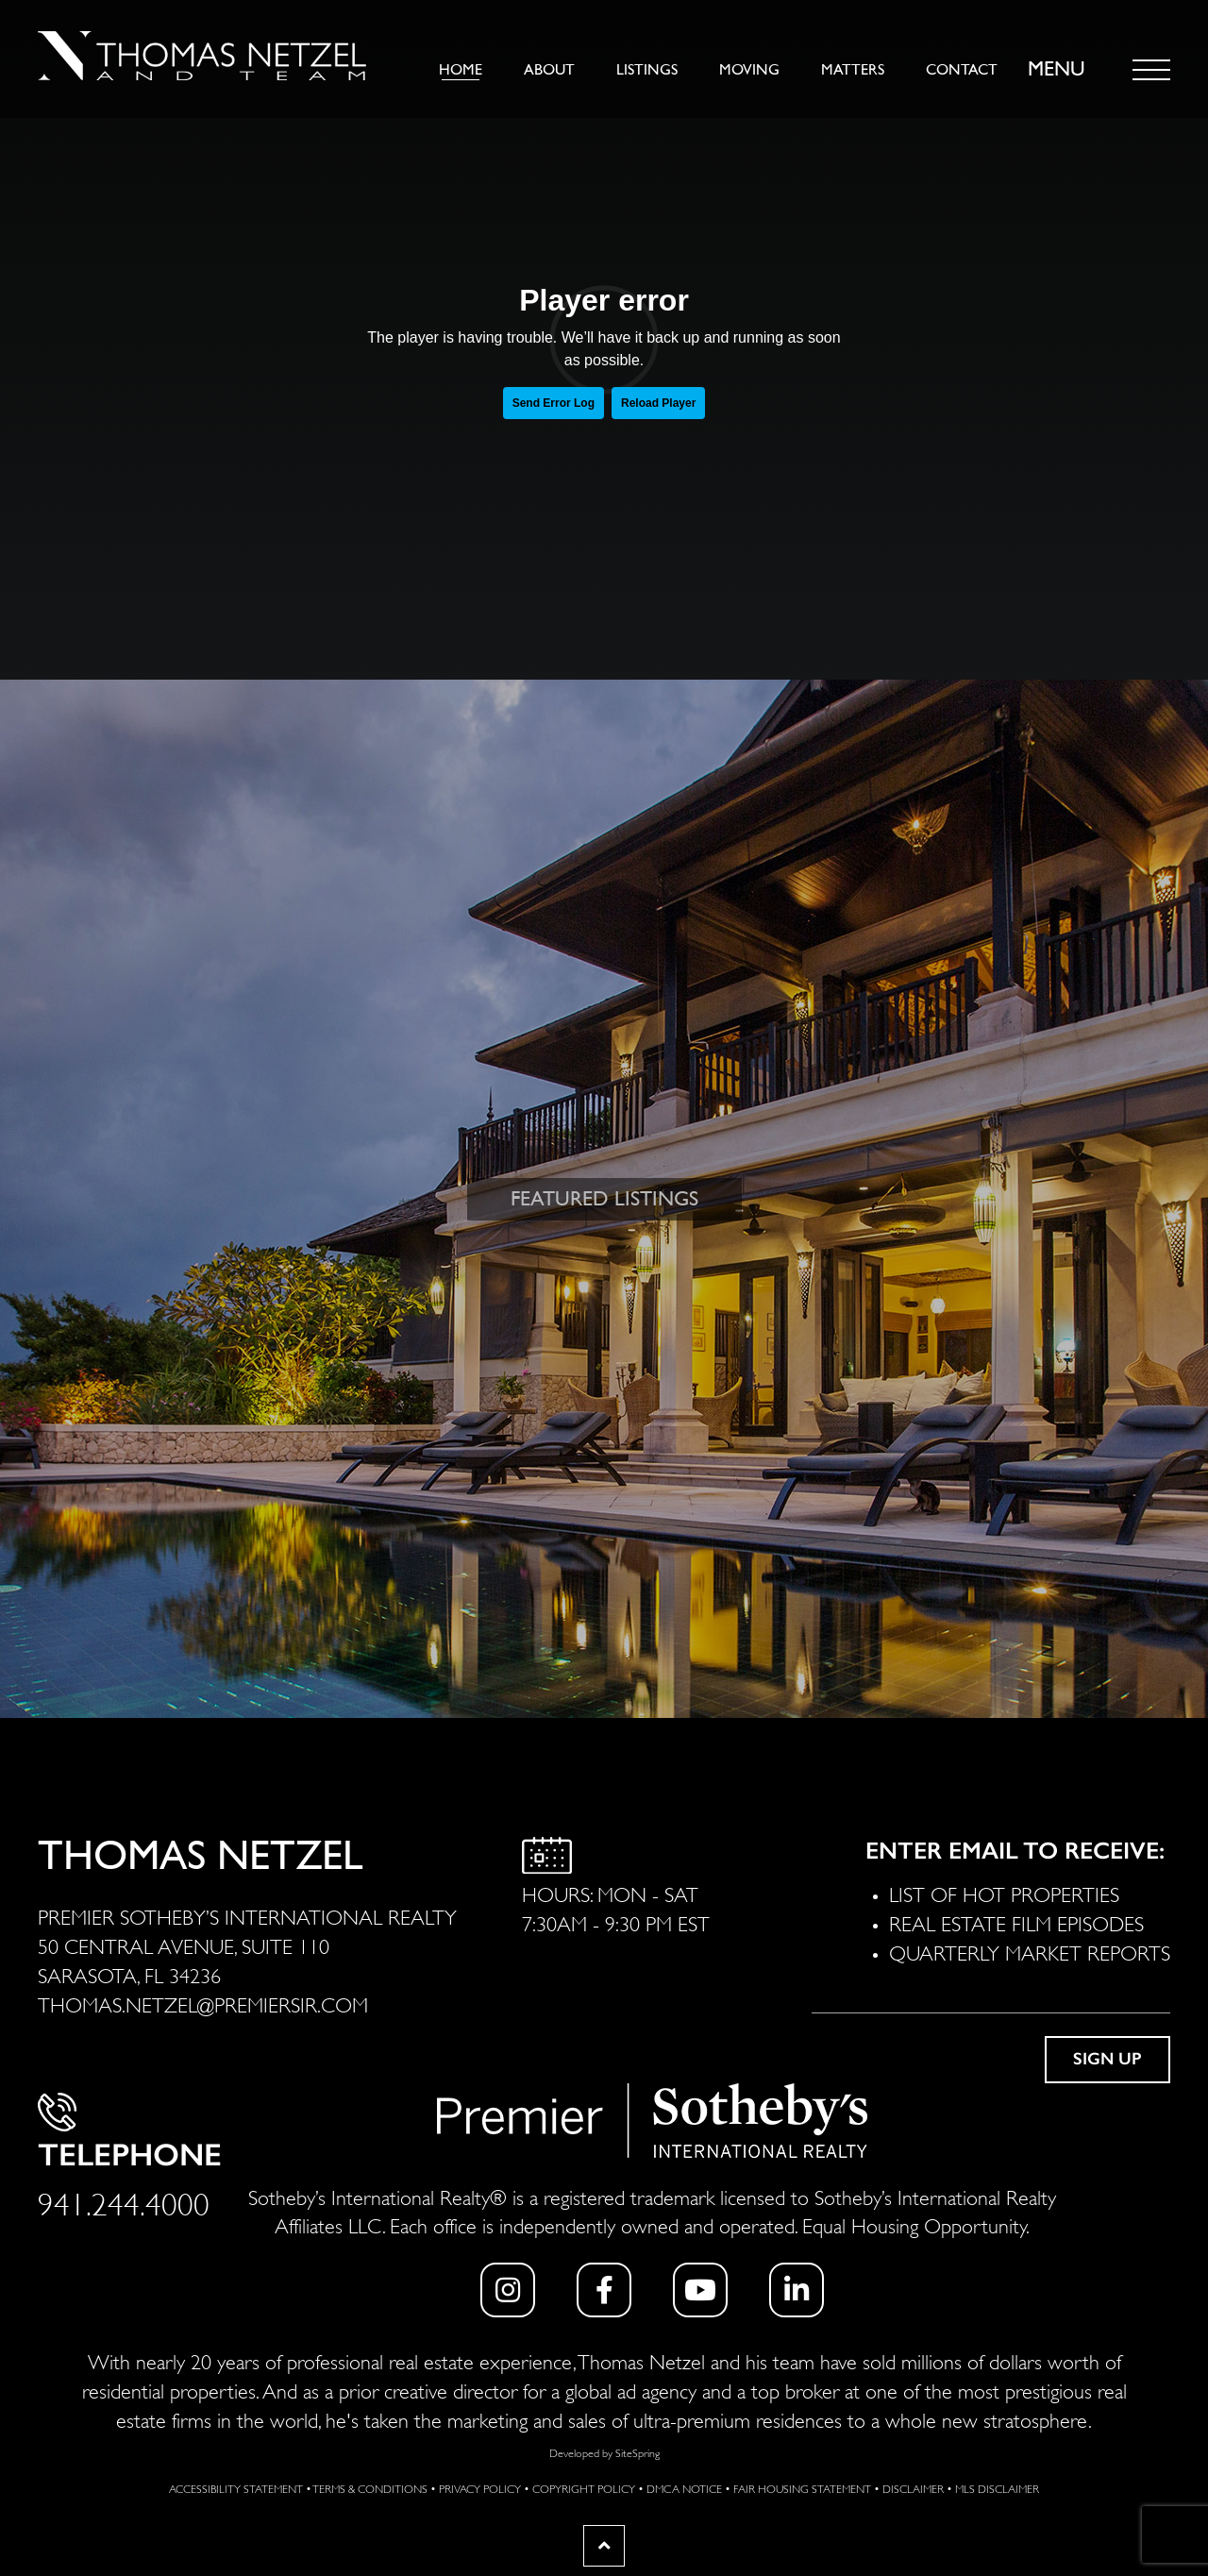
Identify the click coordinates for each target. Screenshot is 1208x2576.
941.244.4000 (124, 2201)
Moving (749, 69)
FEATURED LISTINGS (604, 1198)
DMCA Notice (684, 2487)
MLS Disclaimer (997, 2487)
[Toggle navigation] (1151, 69)
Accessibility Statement (236, 2487)
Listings (647, 69)
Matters (852, 69)
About (549, 69)
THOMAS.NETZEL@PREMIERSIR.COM (203, 2003)
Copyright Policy (583, 2487)
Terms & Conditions (370, 2487)
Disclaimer (913, 2487)
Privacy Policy (480, 2487)
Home (460, 69)
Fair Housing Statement (802, 2487)
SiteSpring (637, 2452)
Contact (962, 69)
